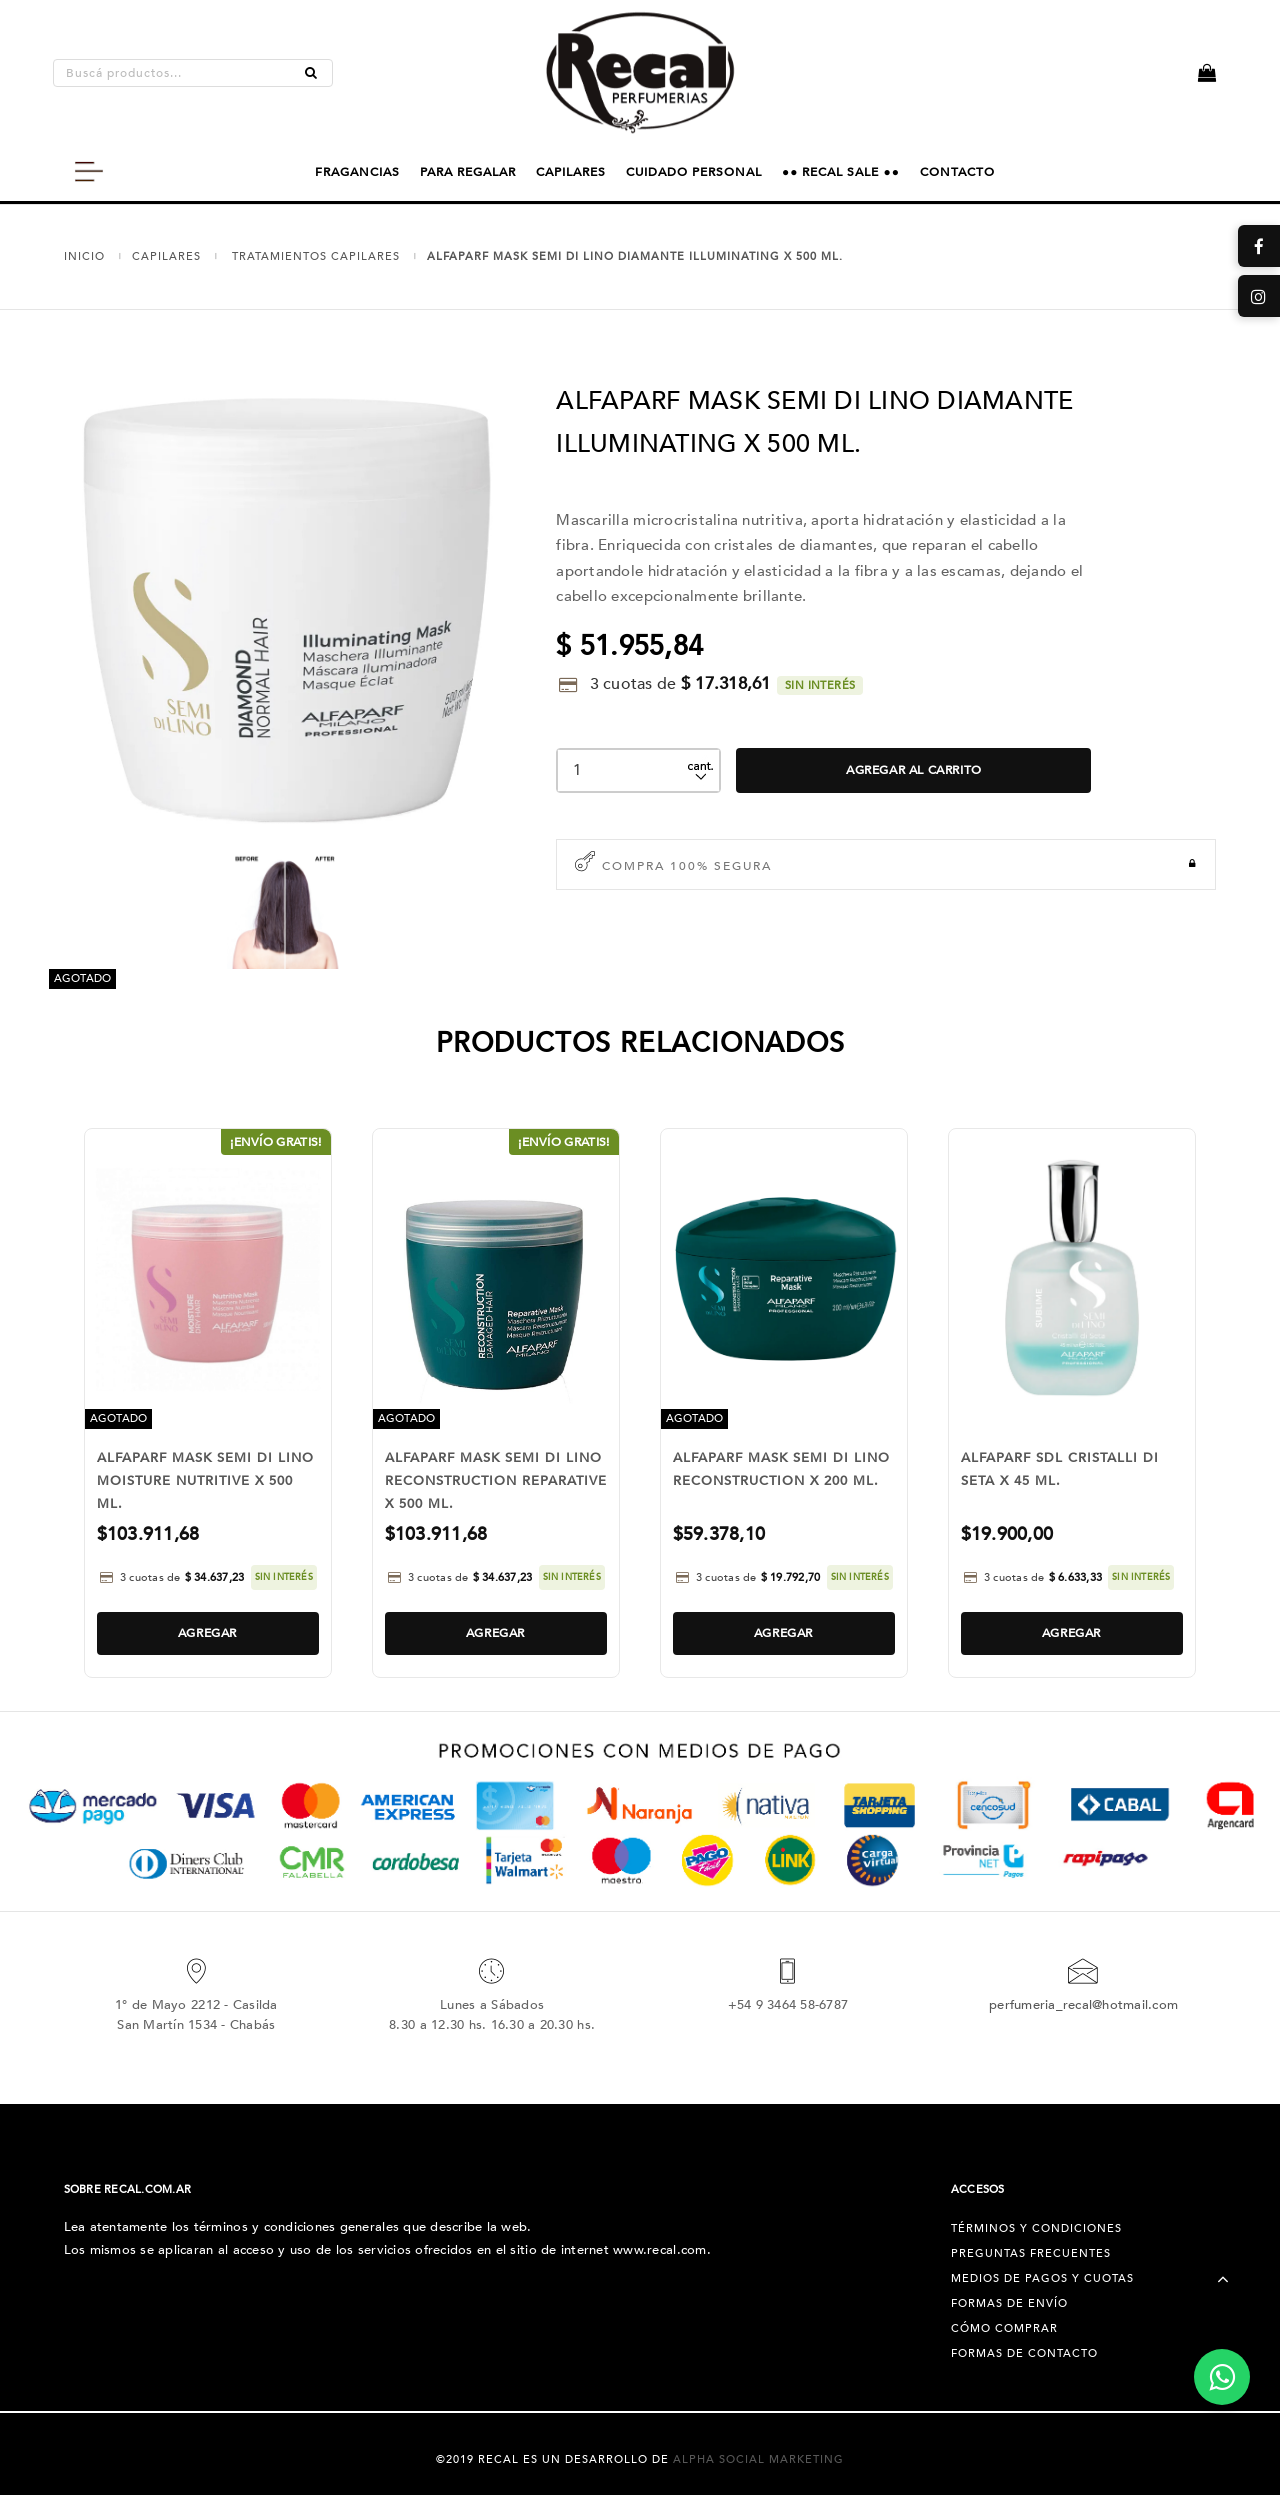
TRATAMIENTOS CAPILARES (316, 256)
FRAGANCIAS (357, 172)
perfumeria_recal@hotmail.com (1083, 2005)
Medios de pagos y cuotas (1042, 2278)
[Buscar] (311, 73)
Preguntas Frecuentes (1031, 2253)
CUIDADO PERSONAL (694, 172)
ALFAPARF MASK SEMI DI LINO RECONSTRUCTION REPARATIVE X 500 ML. (496, 1481)
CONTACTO (957, 172)
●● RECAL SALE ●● (841, 172)
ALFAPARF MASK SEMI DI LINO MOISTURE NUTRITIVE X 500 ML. (205, 1481)
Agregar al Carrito (914, 770)
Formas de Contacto (1024, 2353)
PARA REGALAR (468, 172)
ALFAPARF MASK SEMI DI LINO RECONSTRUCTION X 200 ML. (781, 1469)
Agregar (207, 1633)
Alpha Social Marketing (758, 2459)
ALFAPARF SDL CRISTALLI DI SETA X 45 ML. (1060, 1469)
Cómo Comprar (1004, 2328)
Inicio (84, 256)
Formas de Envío (1009, 2303)
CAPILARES (571, 172)
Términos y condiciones (1036, 2228)
